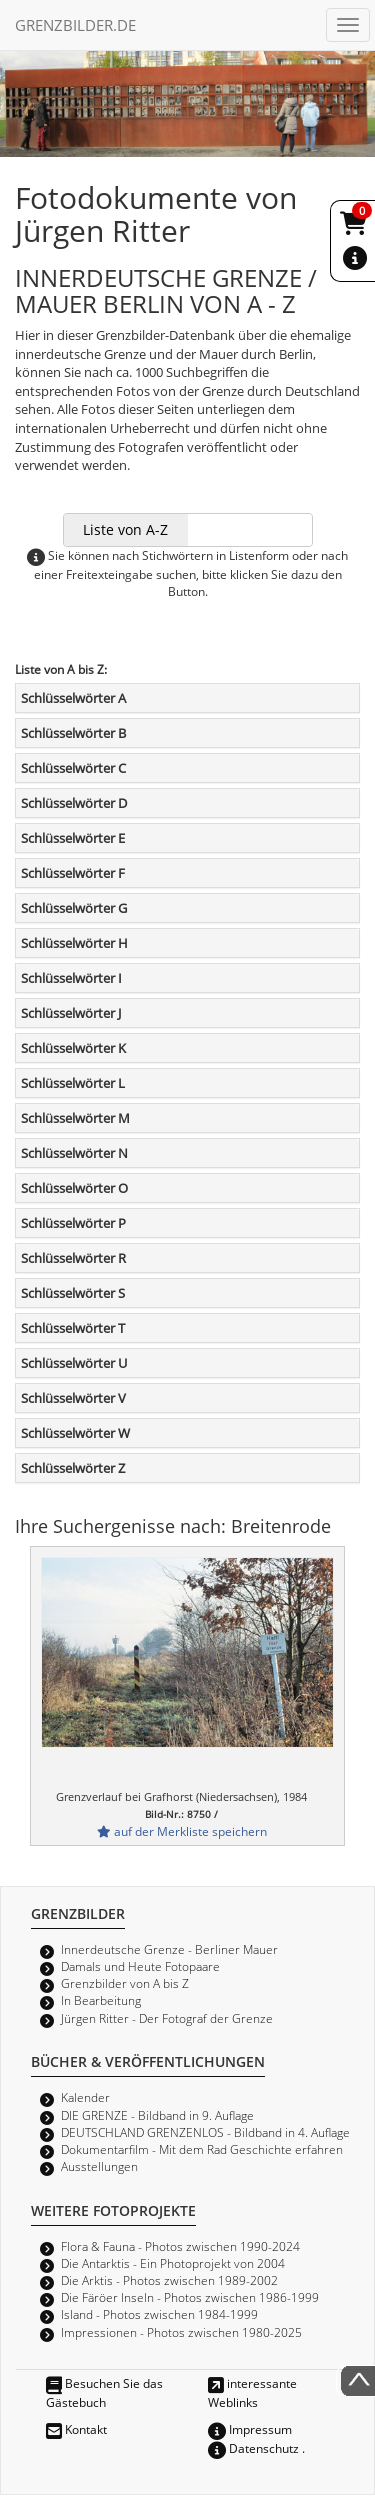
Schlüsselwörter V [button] (73, 1398)
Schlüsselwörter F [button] (73, 873)
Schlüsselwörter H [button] (74, 943)
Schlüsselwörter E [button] (73, 838)
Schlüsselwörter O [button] (74, 1188)
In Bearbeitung (101, 2000)
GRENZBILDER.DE (75, 25)
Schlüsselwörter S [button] (73, 1293)
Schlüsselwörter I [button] (71, 978)
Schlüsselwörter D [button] (74, 803)
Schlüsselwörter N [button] (74, 1153)
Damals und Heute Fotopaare (140, 1966)
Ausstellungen (99, 2166)
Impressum (250, 2429)
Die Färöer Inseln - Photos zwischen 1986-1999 (190, 2297)
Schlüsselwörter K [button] (73, 1048)
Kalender (85, 2097)
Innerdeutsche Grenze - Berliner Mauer (169, 1949)
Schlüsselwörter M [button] (75, 1118)
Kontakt (76, 2429)
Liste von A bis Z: (61, 669)
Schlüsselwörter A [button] (73, 698)
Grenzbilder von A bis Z (125, 1983)
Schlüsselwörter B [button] (73, 733)
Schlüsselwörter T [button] (73, 1328)
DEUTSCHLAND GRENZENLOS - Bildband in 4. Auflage (205, 2132)
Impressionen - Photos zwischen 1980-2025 (181, 2332)
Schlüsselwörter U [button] (74, 1363)
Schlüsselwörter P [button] (73, 1223)
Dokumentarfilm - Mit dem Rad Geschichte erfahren (202, 2149)
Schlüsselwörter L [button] (73, 1083)
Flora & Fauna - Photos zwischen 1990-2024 (180, 2246)
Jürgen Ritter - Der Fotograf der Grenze (167, 2018)
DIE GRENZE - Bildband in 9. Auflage (157, 2115)
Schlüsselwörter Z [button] (73, 1468)
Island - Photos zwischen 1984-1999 (159, 2314)
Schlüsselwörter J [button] (71, 1013)
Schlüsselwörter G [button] (74, 908)
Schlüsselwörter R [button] (73, 1258)
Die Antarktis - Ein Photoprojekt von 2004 (173, 2263)
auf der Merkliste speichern (182, 1831)
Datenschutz (253, 2448)
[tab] (187, 698)
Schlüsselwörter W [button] (75, 1433)
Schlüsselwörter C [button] (73, 768)
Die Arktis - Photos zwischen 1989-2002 (169, 2280)
